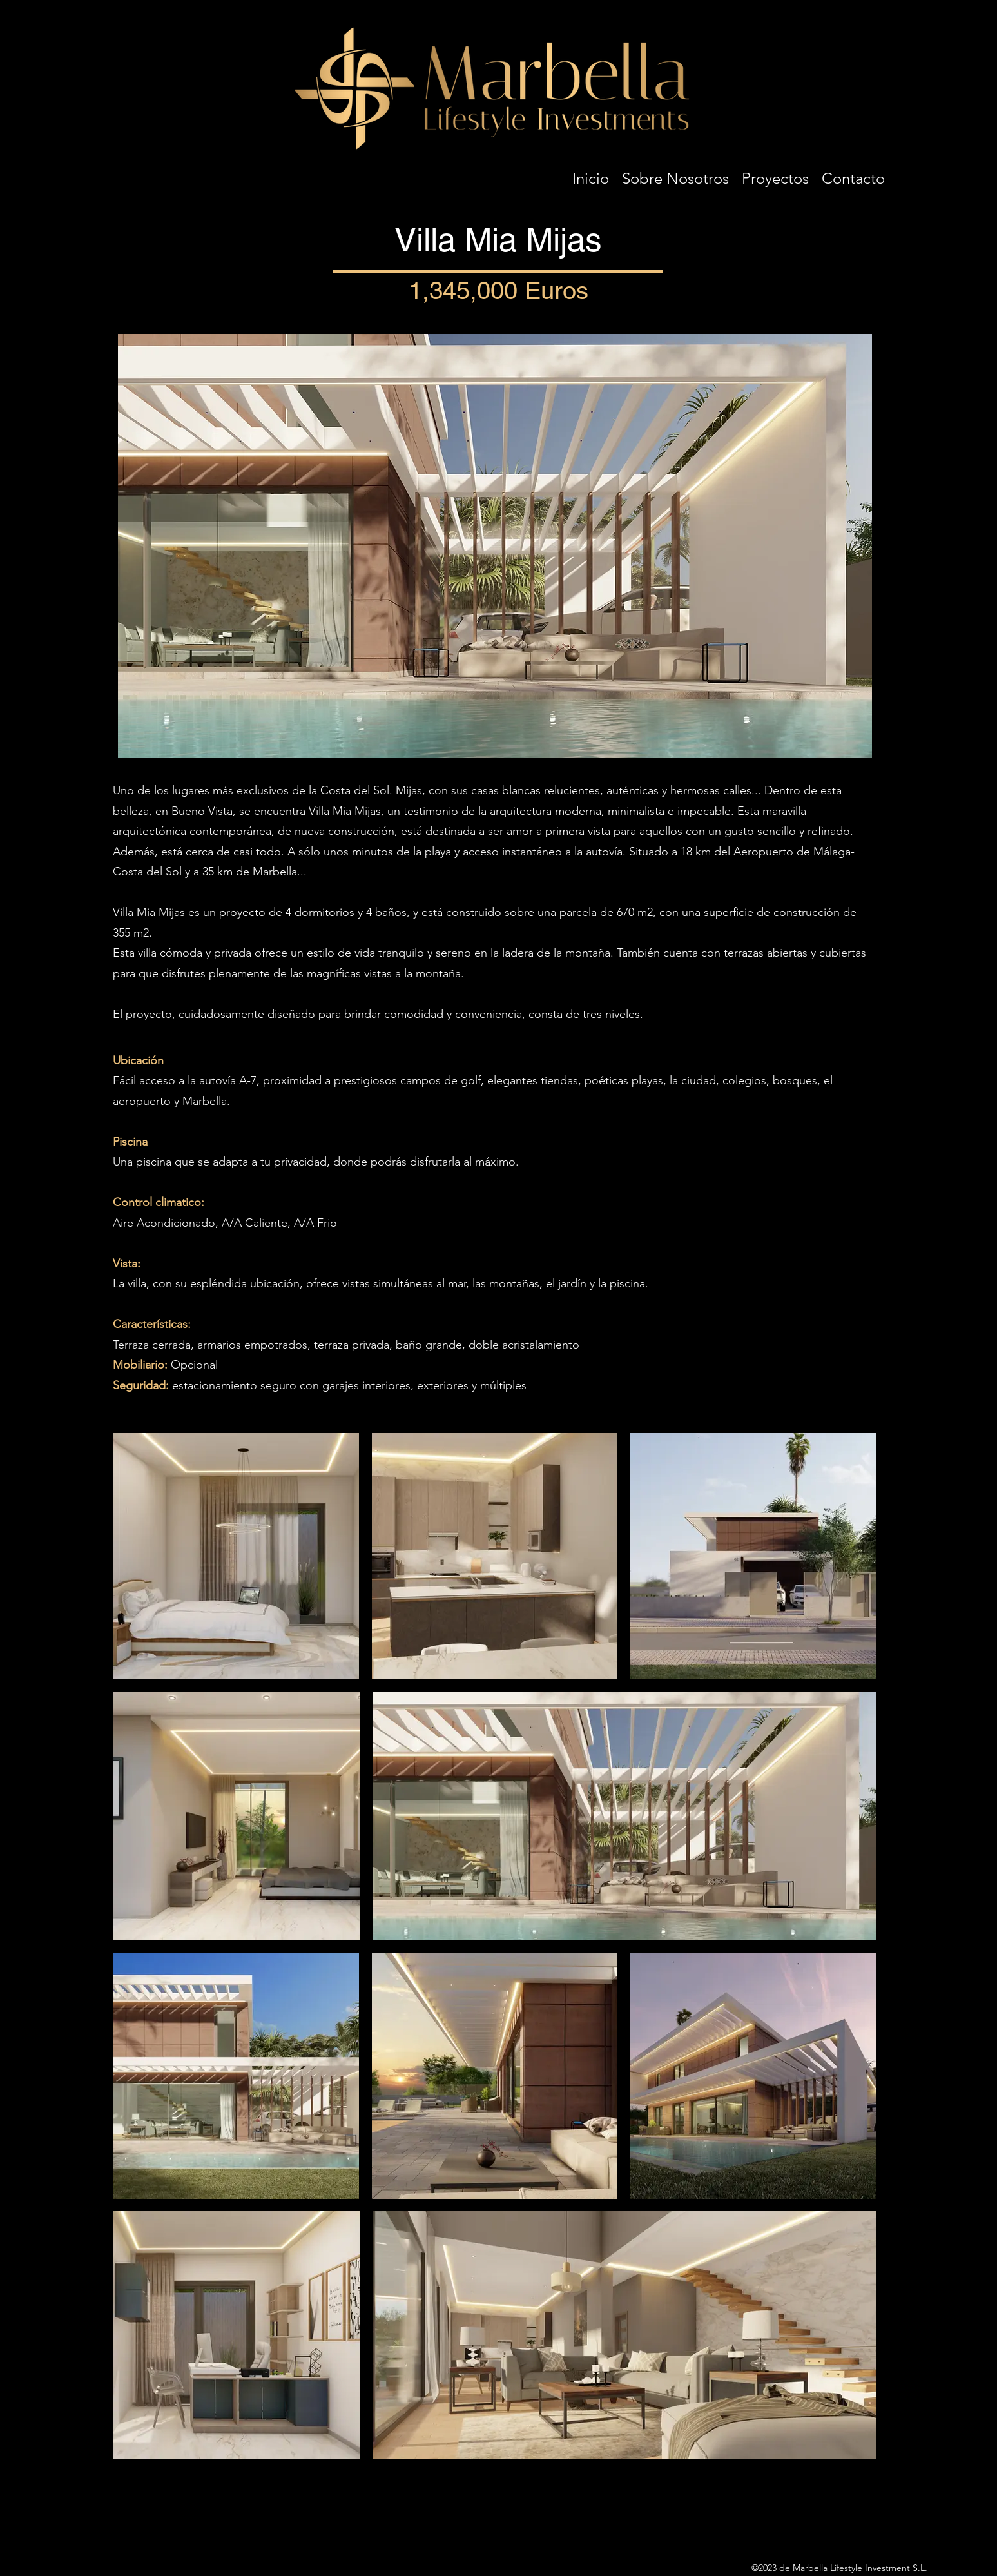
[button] (775, 175)
